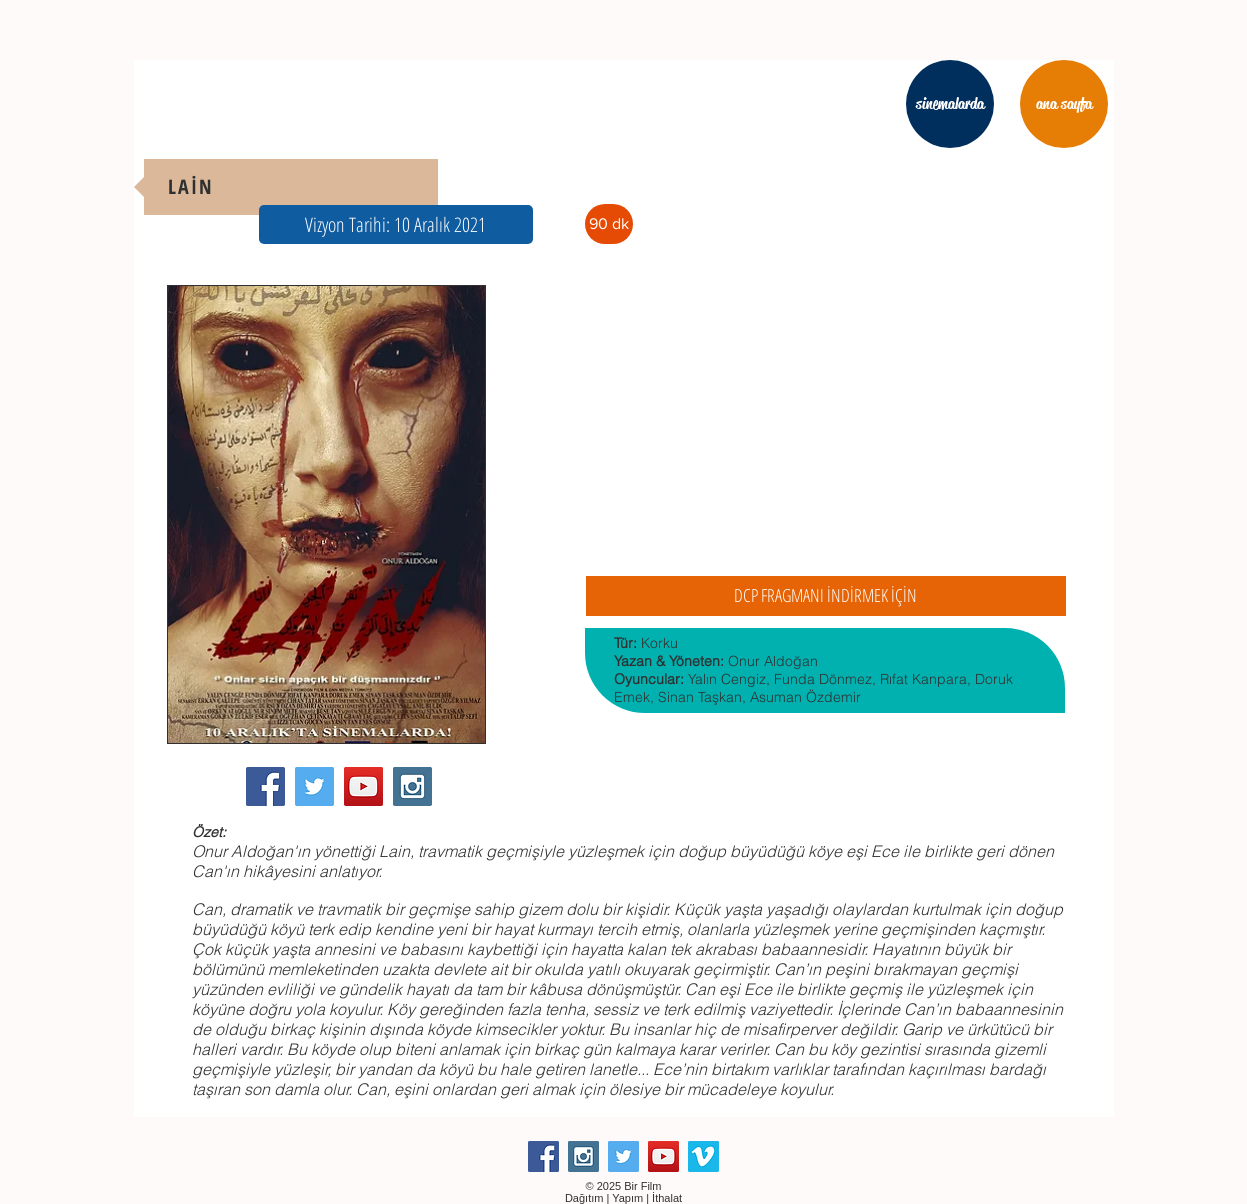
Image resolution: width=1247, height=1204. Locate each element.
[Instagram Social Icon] (412, 786)
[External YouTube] (825, 424)
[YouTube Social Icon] (363, 786)
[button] (396, 224)
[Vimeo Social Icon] (703, 1156)
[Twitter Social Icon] (314, 786)
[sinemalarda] (950, 104)
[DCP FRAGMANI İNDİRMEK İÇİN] (826, 596)
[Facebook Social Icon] (265, 786)
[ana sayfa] (1064, 104)
